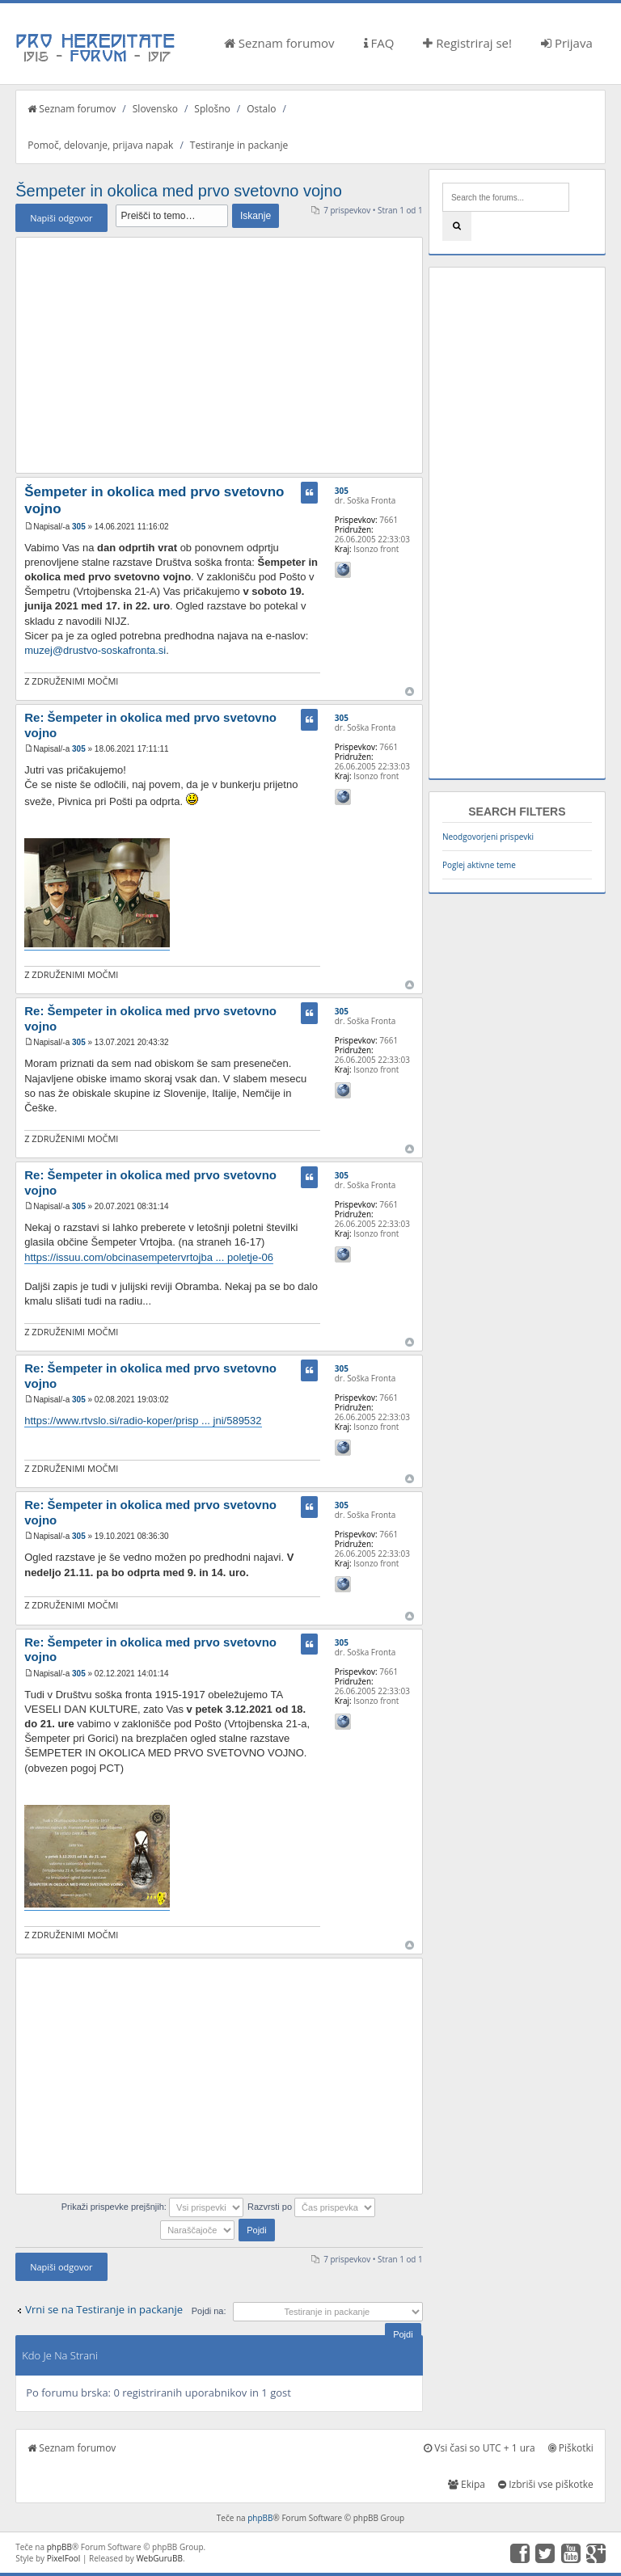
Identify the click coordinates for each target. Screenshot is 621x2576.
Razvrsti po (311, 2206)
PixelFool (64, 2558)
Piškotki (571, 2448)
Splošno (212, 109)
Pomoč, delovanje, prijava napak (100, 145)
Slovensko (155, 109)
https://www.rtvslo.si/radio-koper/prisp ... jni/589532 (142, 1420)
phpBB (259, 2517)
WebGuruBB (159, 2558)
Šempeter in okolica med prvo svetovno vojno (178, 191)
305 (79, 526)
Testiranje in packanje (239, 145)
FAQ (379, 43)
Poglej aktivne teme (479, 865)
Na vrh (409, 691)
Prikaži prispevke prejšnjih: (152, 2206)
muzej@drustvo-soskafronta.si (95, 650)
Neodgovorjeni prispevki (488, 836)
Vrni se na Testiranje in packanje (104, 2309)
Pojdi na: (209, 2311)
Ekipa (466, 2484)
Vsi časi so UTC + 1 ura (479, 2448)
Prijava (567, 43)
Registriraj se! (467, 43)
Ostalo (261, 109)
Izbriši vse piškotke (546, 2484)
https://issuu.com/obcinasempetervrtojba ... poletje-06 (148, 1257)
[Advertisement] (218, 355)
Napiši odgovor (61, 218)
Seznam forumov (279, 43)
